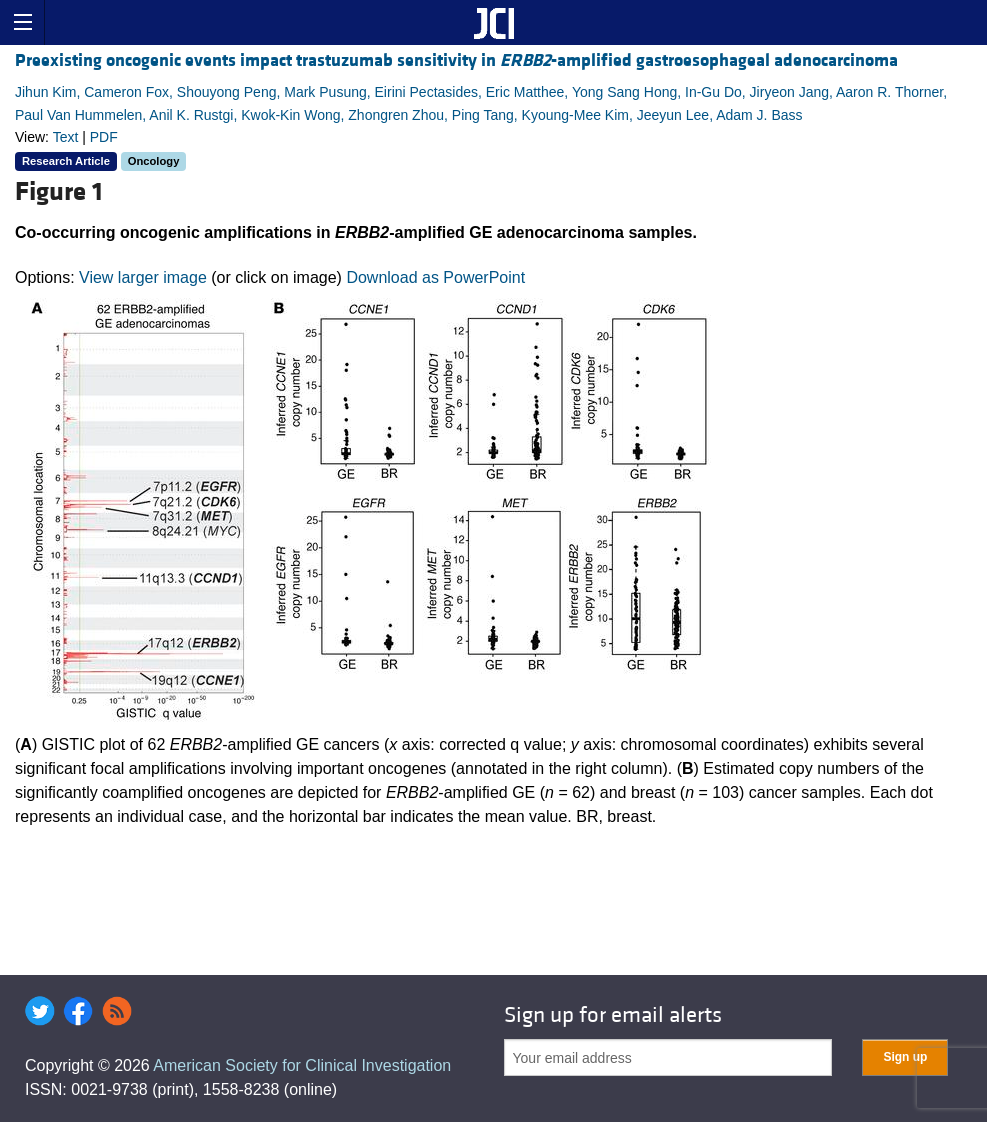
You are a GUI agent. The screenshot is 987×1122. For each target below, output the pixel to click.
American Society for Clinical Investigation (302, 1065)
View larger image (143, 277)
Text (66, 137)
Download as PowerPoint (435, 277)
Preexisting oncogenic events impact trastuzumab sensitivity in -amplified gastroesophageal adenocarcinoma (456, 60)
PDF (104, 137)
